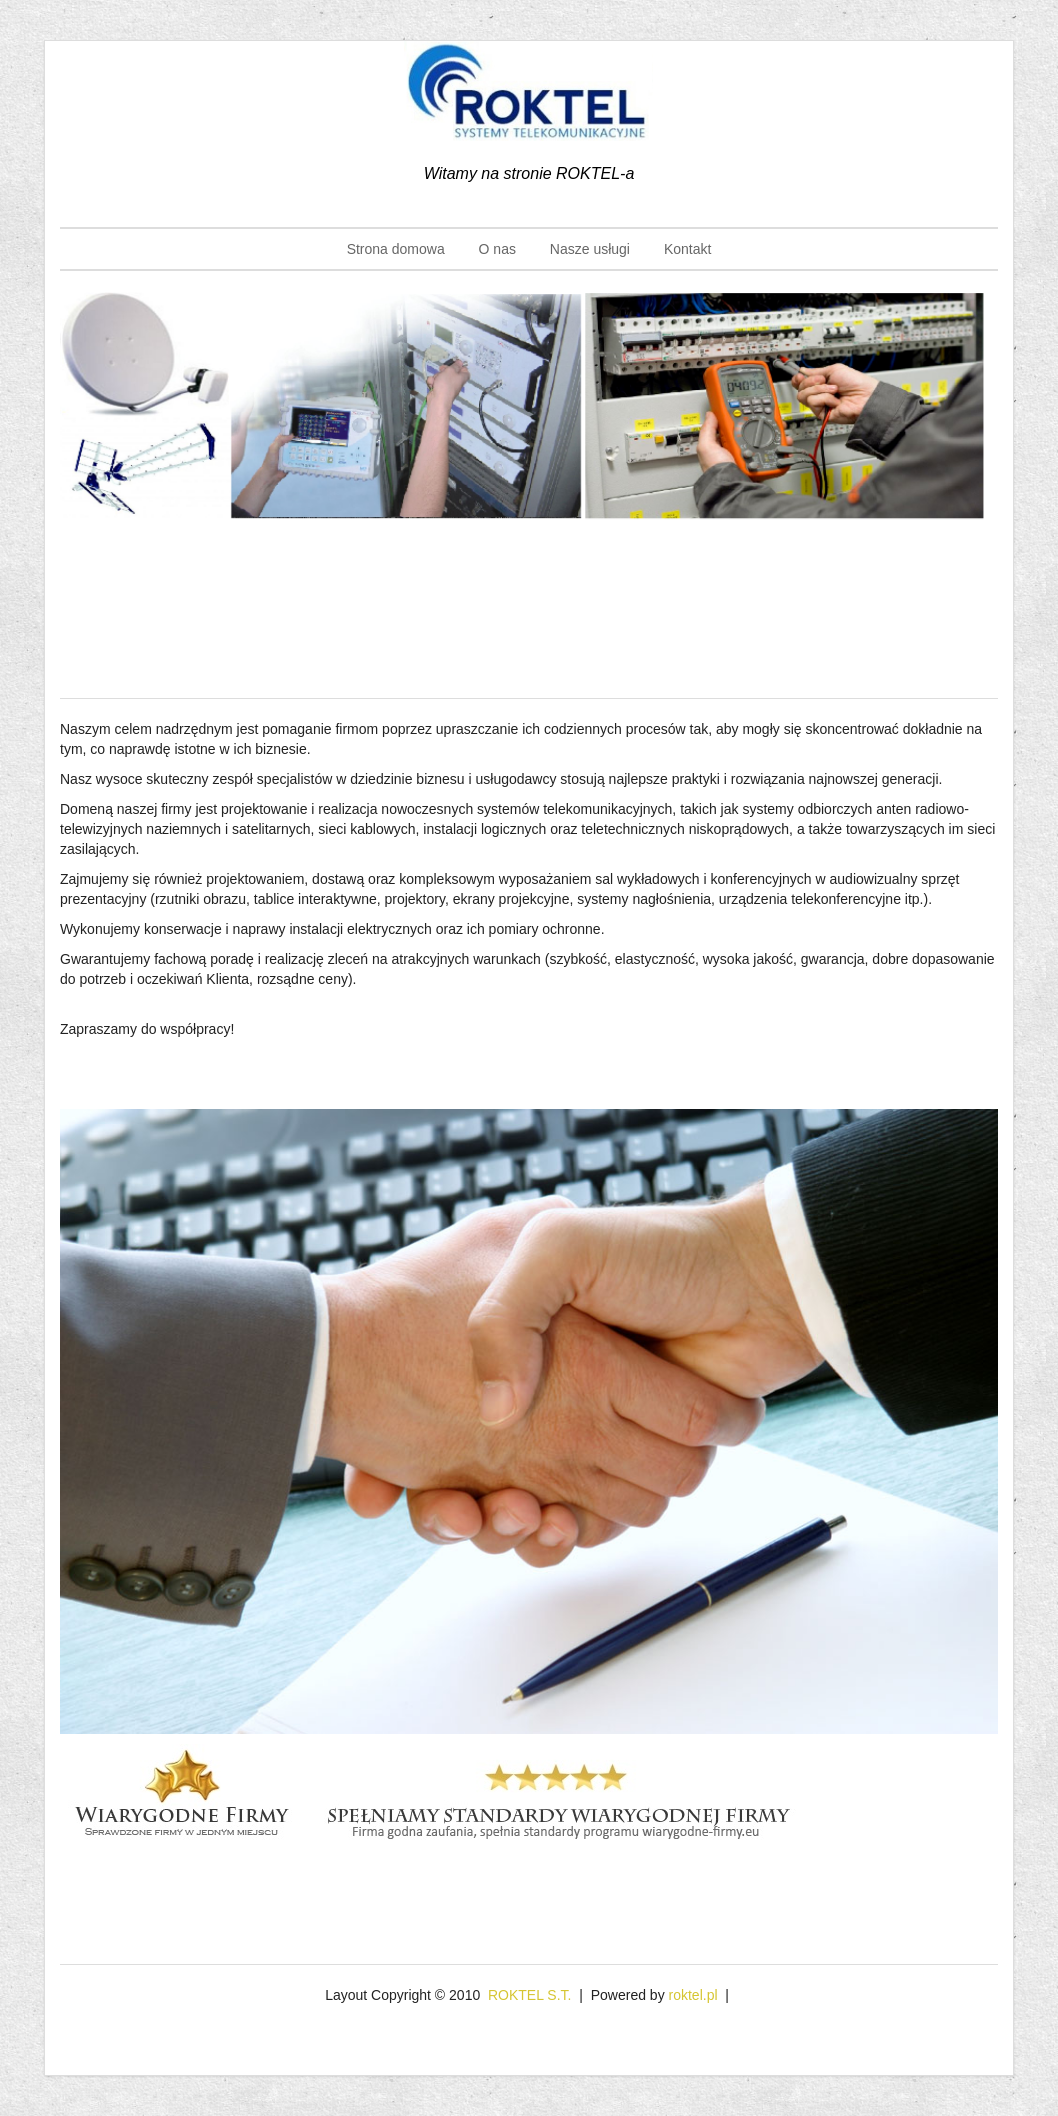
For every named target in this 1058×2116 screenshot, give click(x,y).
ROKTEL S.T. (530, 1995)
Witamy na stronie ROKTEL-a (529, 173)
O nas (497, 249)
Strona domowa (396, 249)
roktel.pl (693, 1995)
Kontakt (687, 249)
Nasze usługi (590, 249)
